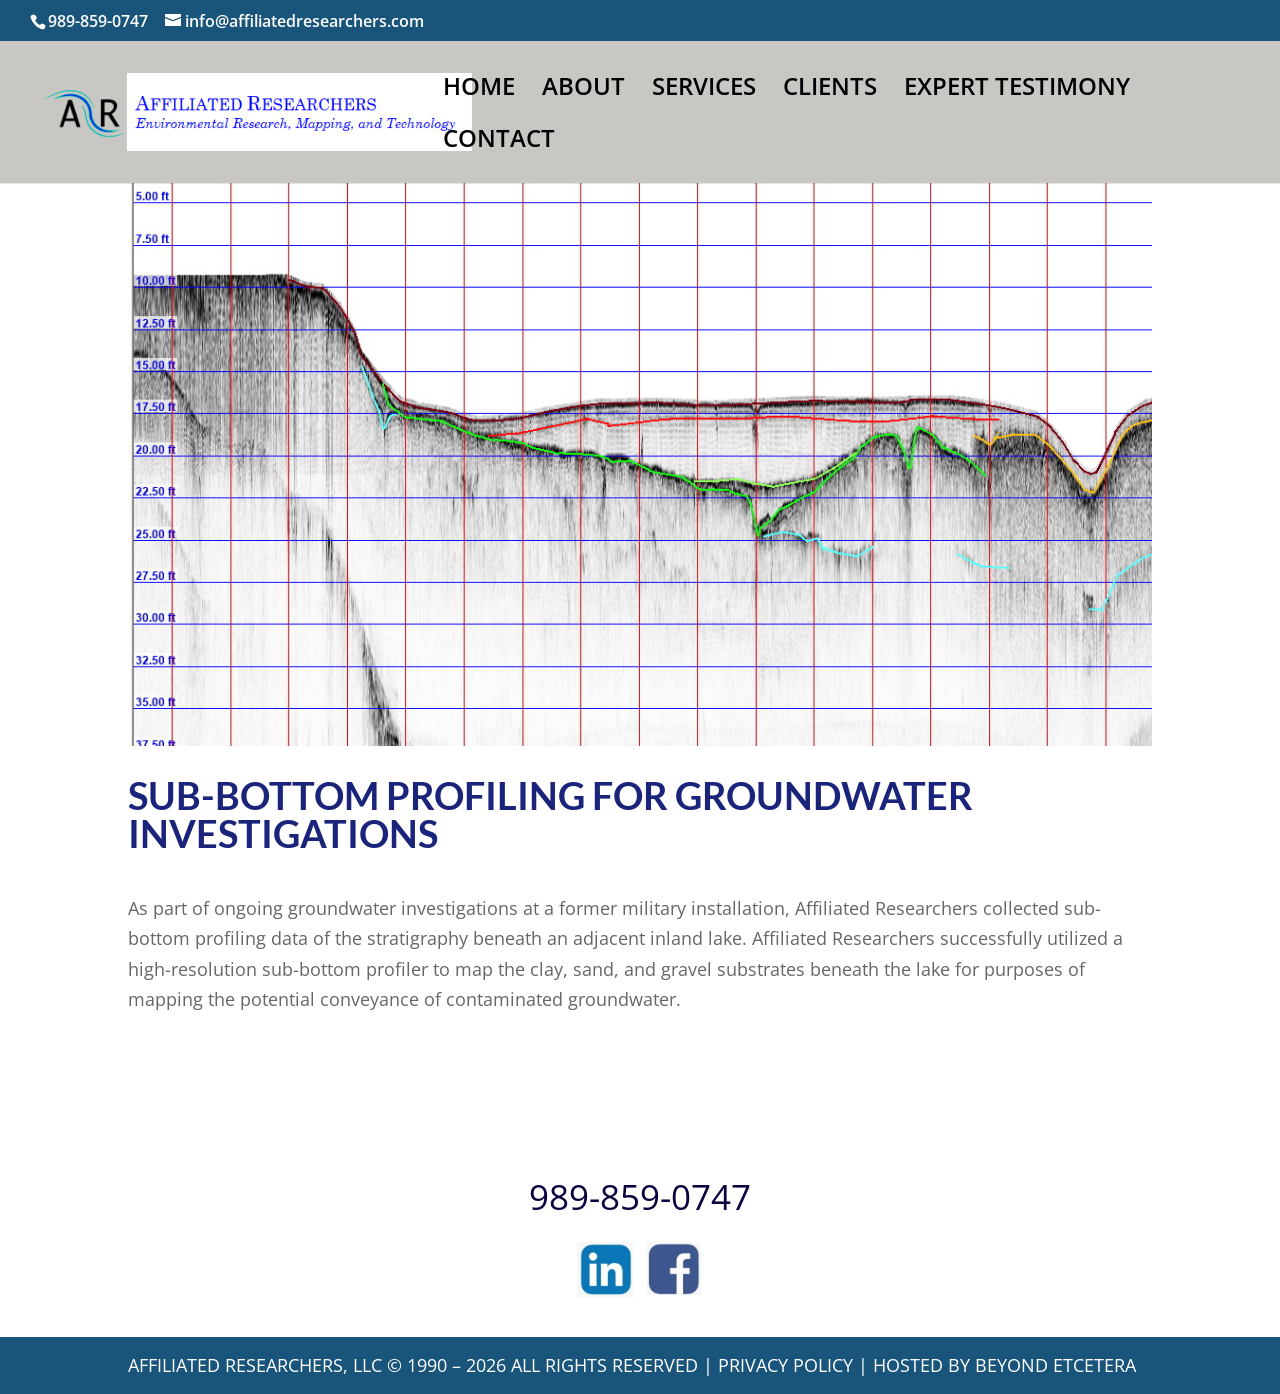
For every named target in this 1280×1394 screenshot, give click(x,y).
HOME (479, 90)
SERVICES (704, 90)
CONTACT (499, 142)
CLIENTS (830, 90)
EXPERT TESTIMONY (1017, 90)
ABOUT (583, 90)
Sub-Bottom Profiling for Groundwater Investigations (550, 814)
